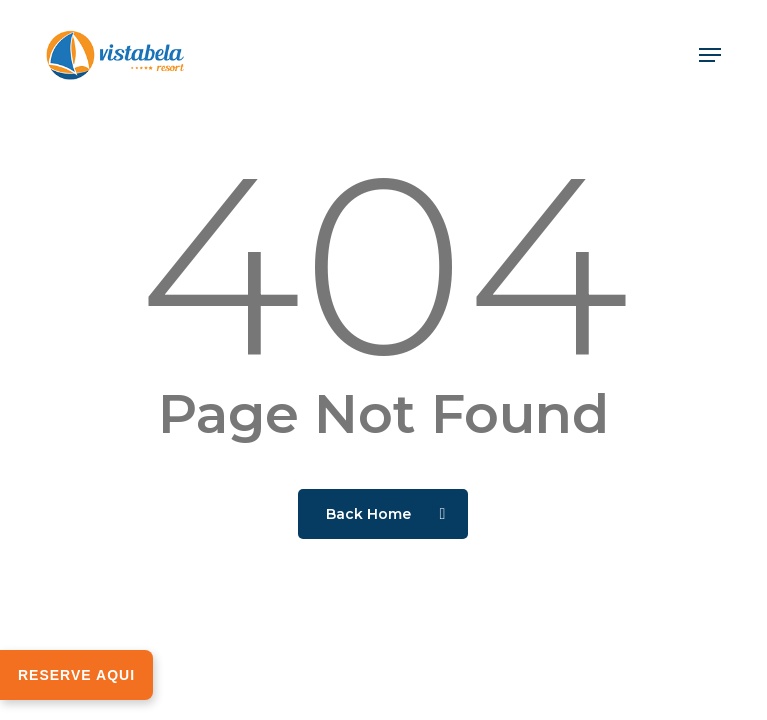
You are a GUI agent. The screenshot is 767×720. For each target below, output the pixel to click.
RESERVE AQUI (76, 675)
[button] (710, 55)
